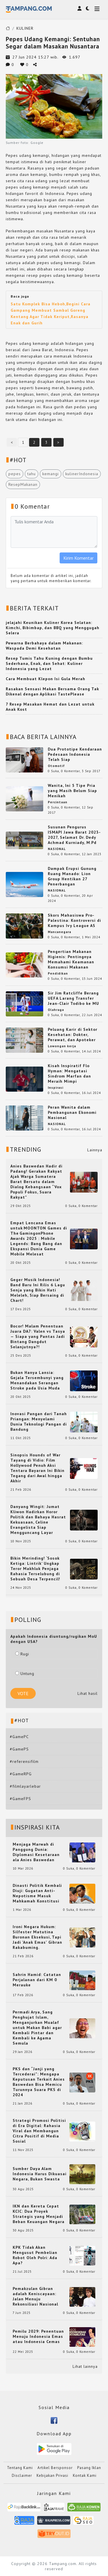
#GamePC (19, 1736)
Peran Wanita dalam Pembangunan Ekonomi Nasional (72, 1112)
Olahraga (56, 1010)
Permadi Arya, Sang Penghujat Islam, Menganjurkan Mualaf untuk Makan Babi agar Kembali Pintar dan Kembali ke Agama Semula (37, 2027)
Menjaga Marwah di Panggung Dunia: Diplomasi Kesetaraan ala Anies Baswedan (36, 1852)
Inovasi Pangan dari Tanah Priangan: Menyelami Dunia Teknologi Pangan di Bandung (38, 1421)
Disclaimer (22, 2475)
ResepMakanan (22, 484)
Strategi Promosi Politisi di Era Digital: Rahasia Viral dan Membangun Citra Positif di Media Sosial (39, 2131)
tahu (31, 473)
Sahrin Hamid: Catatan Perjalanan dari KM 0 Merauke (37, 1980)
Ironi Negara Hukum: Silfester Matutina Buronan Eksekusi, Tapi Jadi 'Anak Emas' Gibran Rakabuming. (37, 1937)
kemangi (50, 473)
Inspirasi (55, 1088)
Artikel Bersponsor (55, 2467)
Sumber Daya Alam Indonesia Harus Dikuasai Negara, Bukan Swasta (40, 2174)
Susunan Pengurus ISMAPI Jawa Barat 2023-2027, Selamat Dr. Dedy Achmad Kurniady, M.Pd (74, 834)
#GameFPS (20, 1798)
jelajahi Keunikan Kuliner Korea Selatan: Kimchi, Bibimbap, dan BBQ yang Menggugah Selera (52, 627)
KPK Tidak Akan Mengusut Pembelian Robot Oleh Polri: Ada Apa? (35, 2255)
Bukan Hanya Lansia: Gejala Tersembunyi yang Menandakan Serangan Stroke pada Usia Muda (37, 1380)
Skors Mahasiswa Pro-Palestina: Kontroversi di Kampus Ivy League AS (74, 920)
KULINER (24, 28)
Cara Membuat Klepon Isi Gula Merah (45, 678)
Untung (24, 1673)
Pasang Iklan (89, 2467)
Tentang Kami (20, 2467)
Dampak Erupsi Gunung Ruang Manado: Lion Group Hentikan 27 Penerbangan (72, 876)
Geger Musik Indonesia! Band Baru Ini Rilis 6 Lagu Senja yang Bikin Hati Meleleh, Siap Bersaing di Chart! (37, 1290)
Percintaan (57, 802)
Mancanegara (59, 932)
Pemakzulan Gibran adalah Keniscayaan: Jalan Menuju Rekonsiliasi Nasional (35, 2296)
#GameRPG (21, 1773)
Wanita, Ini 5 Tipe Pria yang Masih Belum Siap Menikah (72, 790)
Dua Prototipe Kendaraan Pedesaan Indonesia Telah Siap (75, 754)
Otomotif (56, 766)
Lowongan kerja (62, 1046)
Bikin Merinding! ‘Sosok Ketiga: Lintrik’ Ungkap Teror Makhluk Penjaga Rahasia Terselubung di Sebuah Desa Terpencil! (35, 1569)
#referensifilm (24, 1761)
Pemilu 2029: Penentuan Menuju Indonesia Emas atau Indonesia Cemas (38, 2336)
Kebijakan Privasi (52, 2475)
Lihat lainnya (85, 2366)
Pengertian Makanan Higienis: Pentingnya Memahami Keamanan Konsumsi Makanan (71, 959)
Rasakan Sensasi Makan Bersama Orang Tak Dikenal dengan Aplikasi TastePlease (52, 691)
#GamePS (19, 1749)
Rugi (22, 1653)
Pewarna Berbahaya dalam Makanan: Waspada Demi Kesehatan (44, 645)
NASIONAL (57, 849)
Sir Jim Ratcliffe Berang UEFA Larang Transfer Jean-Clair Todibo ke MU (73, 998)
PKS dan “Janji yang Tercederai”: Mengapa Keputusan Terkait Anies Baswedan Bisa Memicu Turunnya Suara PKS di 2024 (39, 2081)
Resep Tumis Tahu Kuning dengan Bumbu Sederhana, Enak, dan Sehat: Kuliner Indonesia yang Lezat (49, 663)
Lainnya (94, 1149)
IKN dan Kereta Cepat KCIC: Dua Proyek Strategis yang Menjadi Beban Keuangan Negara (39, 2213)
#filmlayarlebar (25, 1786)
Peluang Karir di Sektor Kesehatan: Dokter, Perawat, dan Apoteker (72, 1034)
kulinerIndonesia (81, 473)
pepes (14, 473)
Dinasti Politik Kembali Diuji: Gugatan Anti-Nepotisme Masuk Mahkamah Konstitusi (37, 1893)
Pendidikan (58, 973)
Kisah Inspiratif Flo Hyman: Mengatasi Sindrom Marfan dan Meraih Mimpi (69, 1073)
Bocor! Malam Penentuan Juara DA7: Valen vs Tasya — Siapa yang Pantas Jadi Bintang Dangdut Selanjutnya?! (37, 1336)
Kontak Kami (84, 2475)
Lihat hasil (87, 1693)
